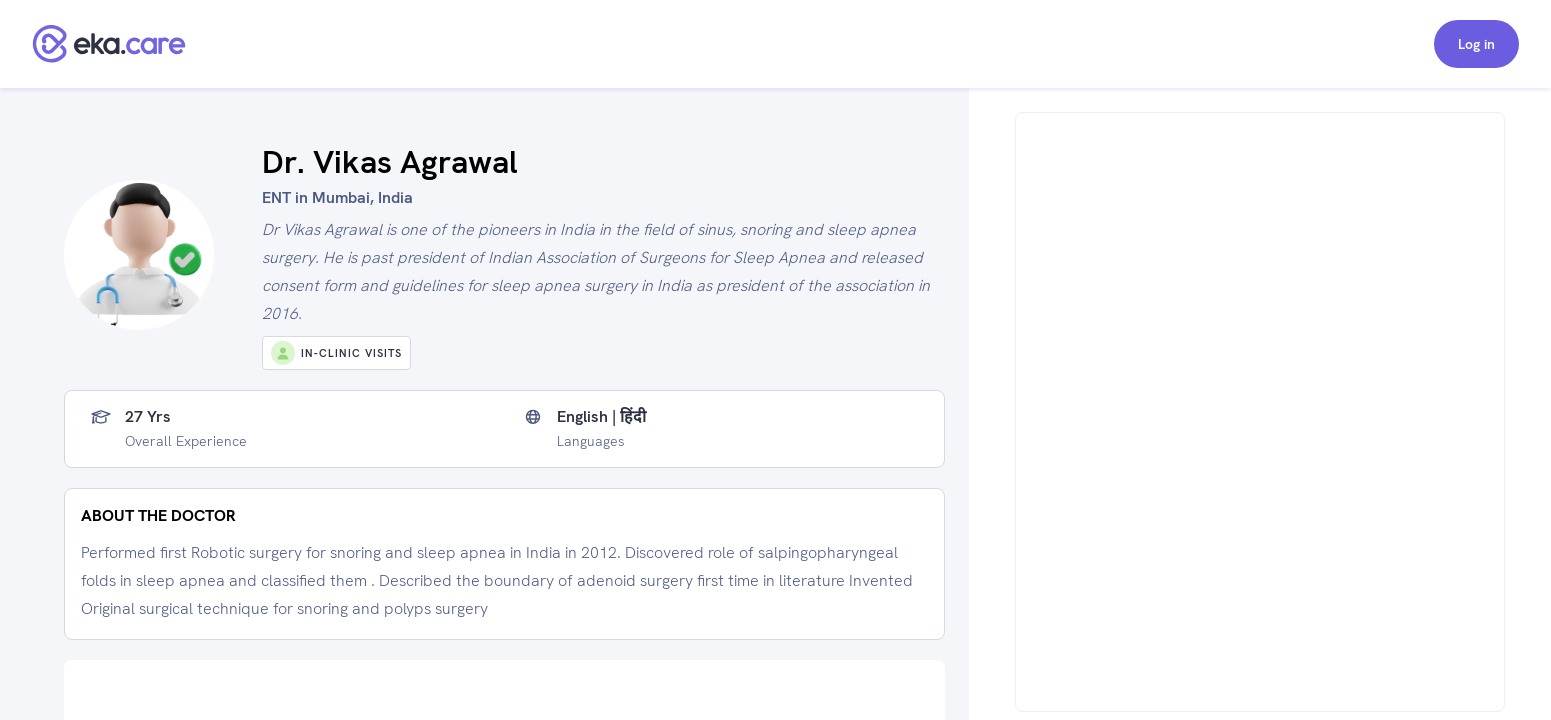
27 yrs (148, 417)
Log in (1476, 44)
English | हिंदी (601, 417)
